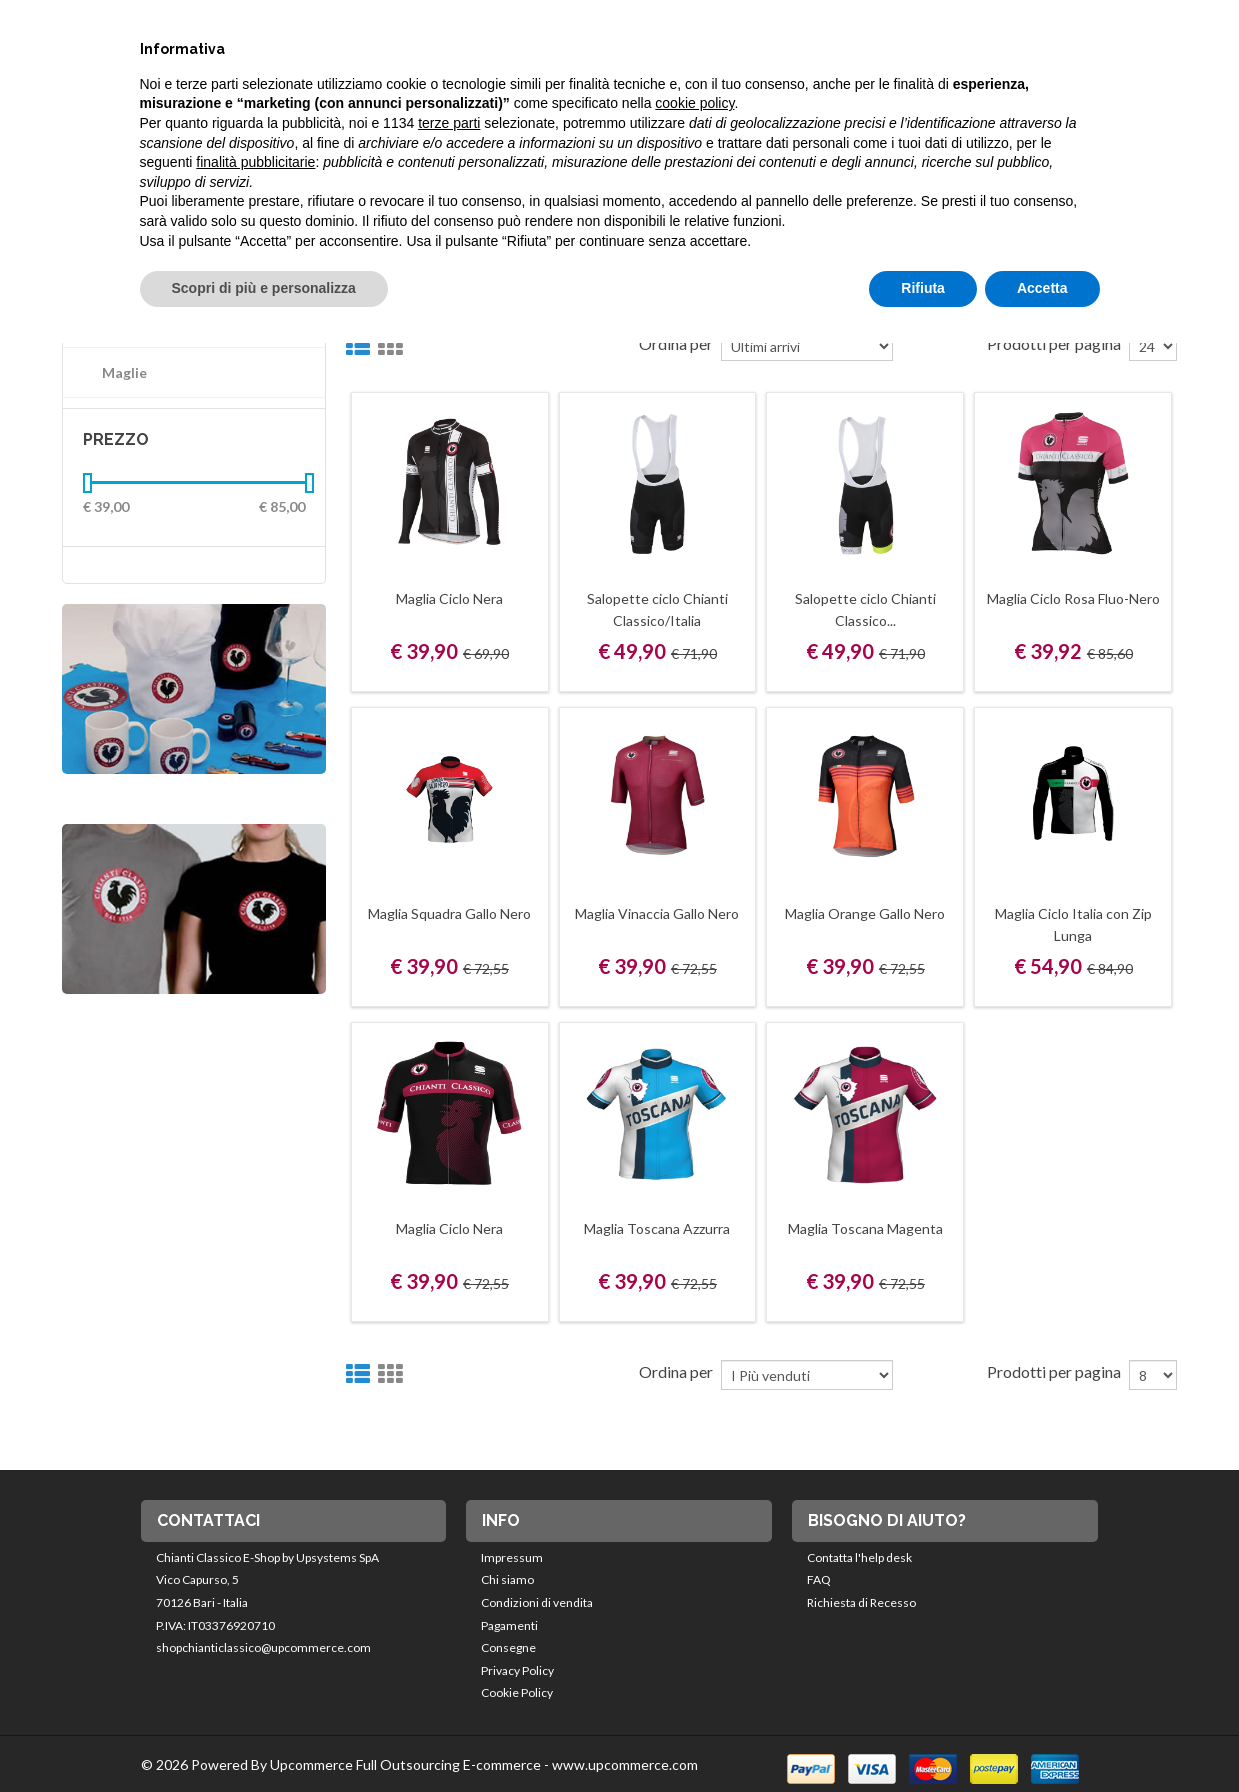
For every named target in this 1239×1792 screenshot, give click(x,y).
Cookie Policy (517, 1692)
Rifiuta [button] (923, 288)
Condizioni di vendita (537, 1602)
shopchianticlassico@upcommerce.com (263, 1647)
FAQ (819, 1579)
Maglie (124, 372)
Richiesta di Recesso (861, 1602)
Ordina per (676, 1371)
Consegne (508, 1647)
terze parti (449, 123)
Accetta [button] (1042, 288)
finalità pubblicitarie (255, 162)
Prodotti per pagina (1054, 1371)
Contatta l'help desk (859, 1557)
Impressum (512, 1557)
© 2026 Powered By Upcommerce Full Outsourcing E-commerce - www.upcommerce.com (419, 1764)
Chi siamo (507, 1579)
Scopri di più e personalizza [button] (264, 288)
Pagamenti (509, 1625)
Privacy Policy (517, 1670)
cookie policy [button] (694, 103)
